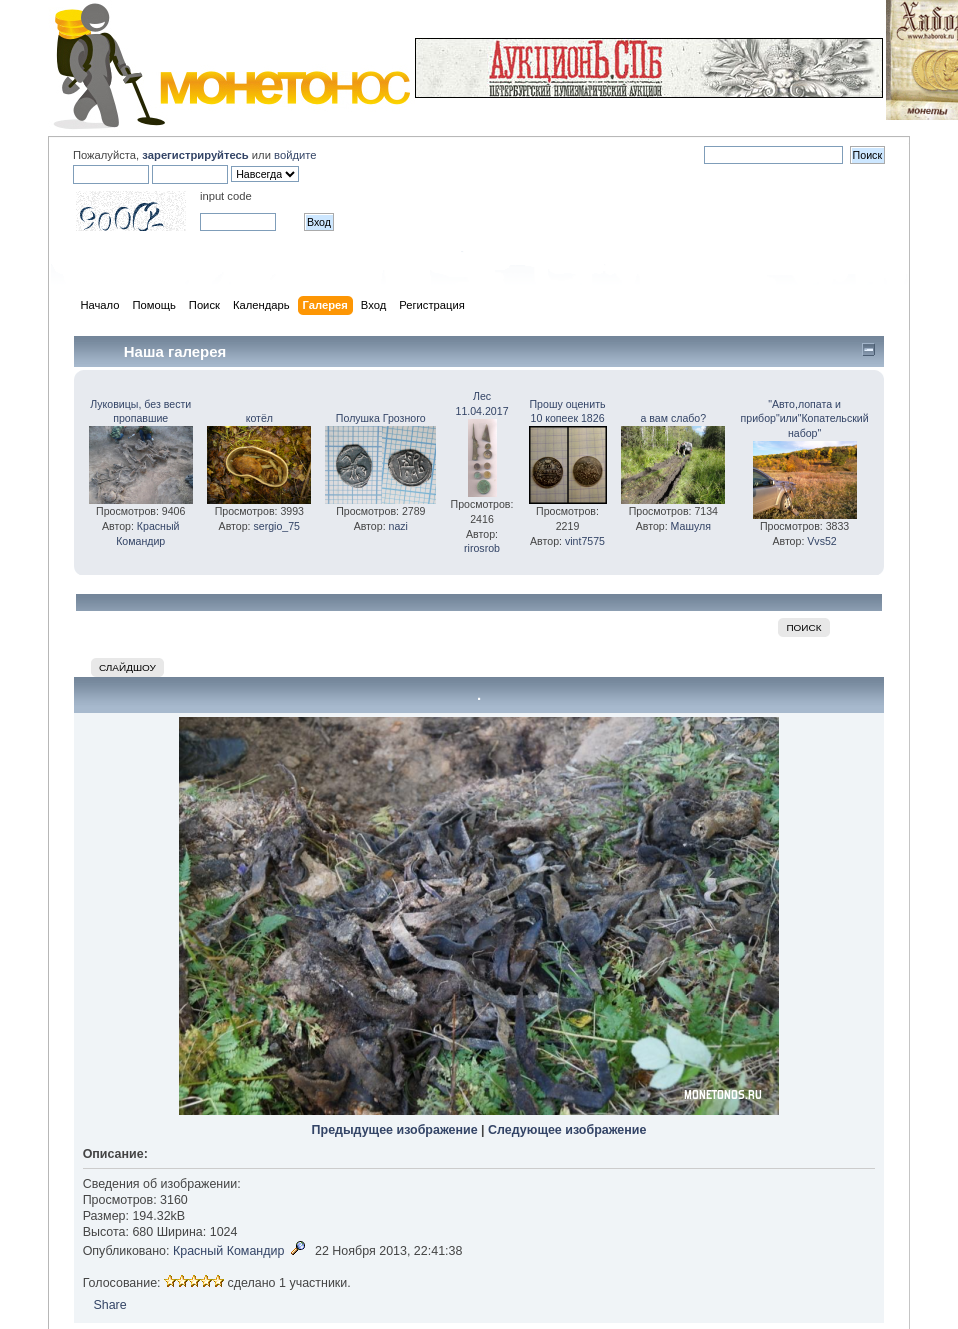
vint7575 (585, 541)
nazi (398, 526)
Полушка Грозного (381, 418)
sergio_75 (276, 526)
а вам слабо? (673, 418)
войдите (295, 155)
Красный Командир (228, 1251)
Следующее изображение (567, 1130)
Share (109, 1305)
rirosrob (482, 548)
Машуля (691, 526)
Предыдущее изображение (395, 1130)
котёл (259, 418)
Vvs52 (821, 541)
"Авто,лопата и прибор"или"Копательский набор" (805, 419)
